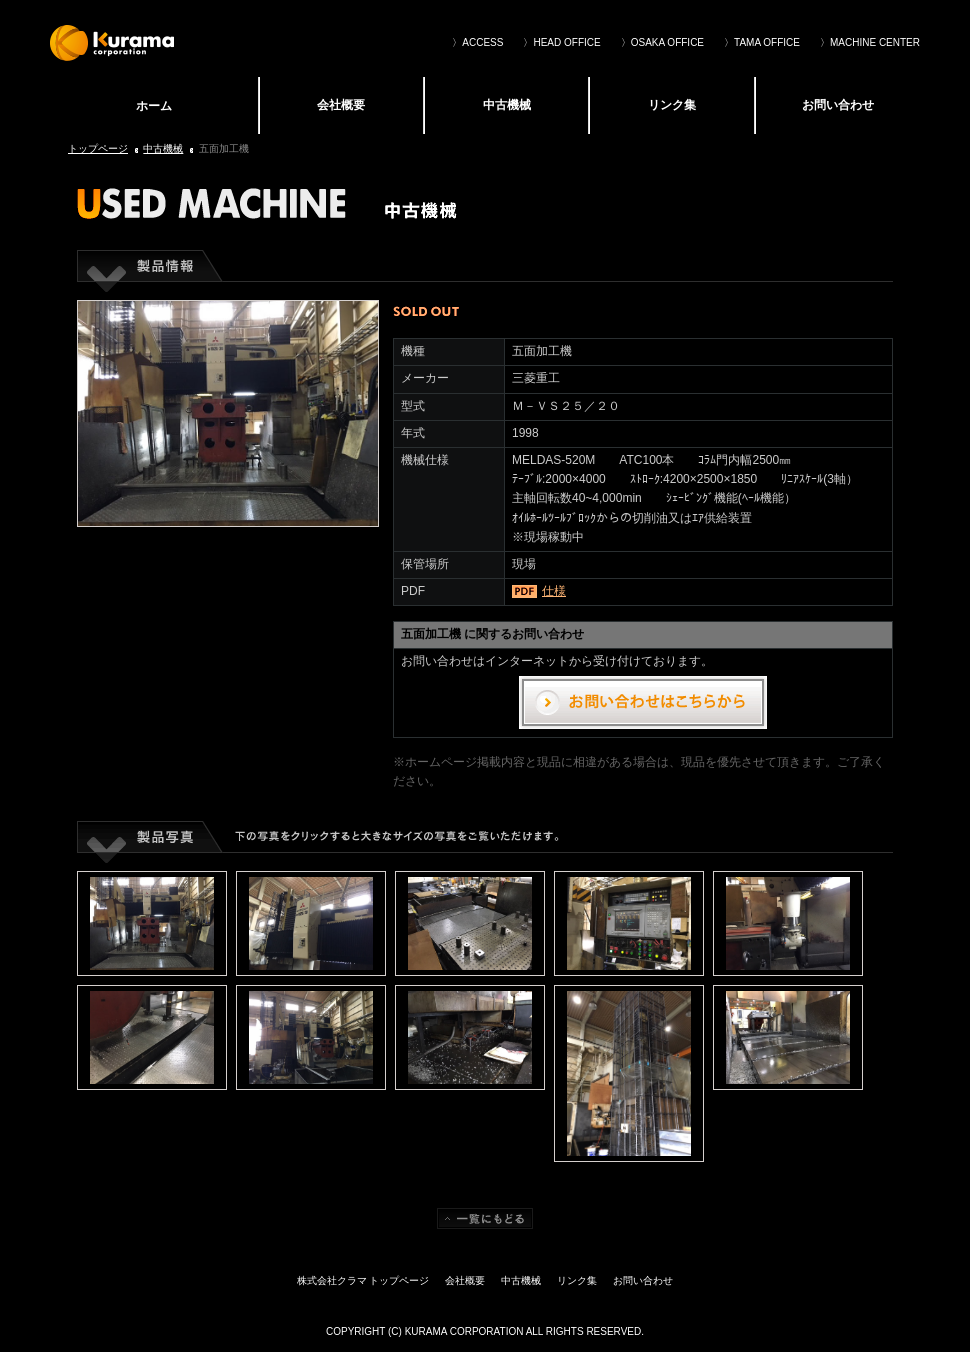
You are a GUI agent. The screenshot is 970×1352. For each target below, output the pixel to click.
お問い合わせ (838, 105)
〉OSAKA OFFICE (662, 42)
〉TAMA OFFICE (762, 42)
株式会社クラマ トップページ (153, 105)
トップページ (98, 148)
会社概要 (341, 105)
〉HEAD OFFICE (561, 42)
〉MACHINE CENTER (870, 42)
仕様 (554, 591)
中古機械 (507, 105)
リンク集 (672, 105)
